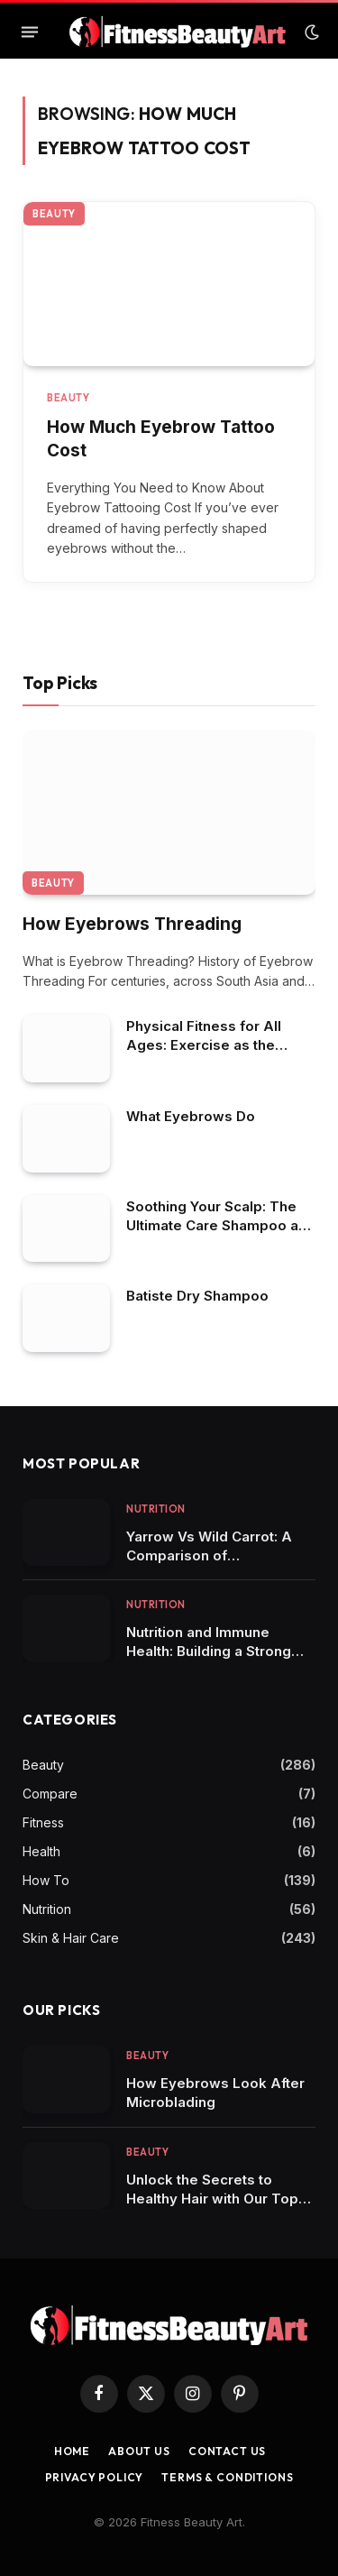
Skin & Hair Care (71, 1938)
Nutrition (47, 1909)
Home (72, 2451)
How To (46, 1880)
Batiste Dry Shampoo (197, 1295)
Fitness (43, 1822)
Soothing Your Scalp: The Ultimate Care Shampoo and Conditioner (220, 1225)
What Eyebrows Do (190, 1116)
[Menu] (30, 32)
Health (41, 1851)
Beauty (54, 213)
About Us (139, 2451)
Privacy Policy (94, 2477)
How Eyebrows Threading (132, 924)
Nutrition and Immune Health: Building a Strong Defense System (208, 1651)
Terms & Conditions (227, 2477)
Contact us (227, 2451)
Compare (50, 1793)
